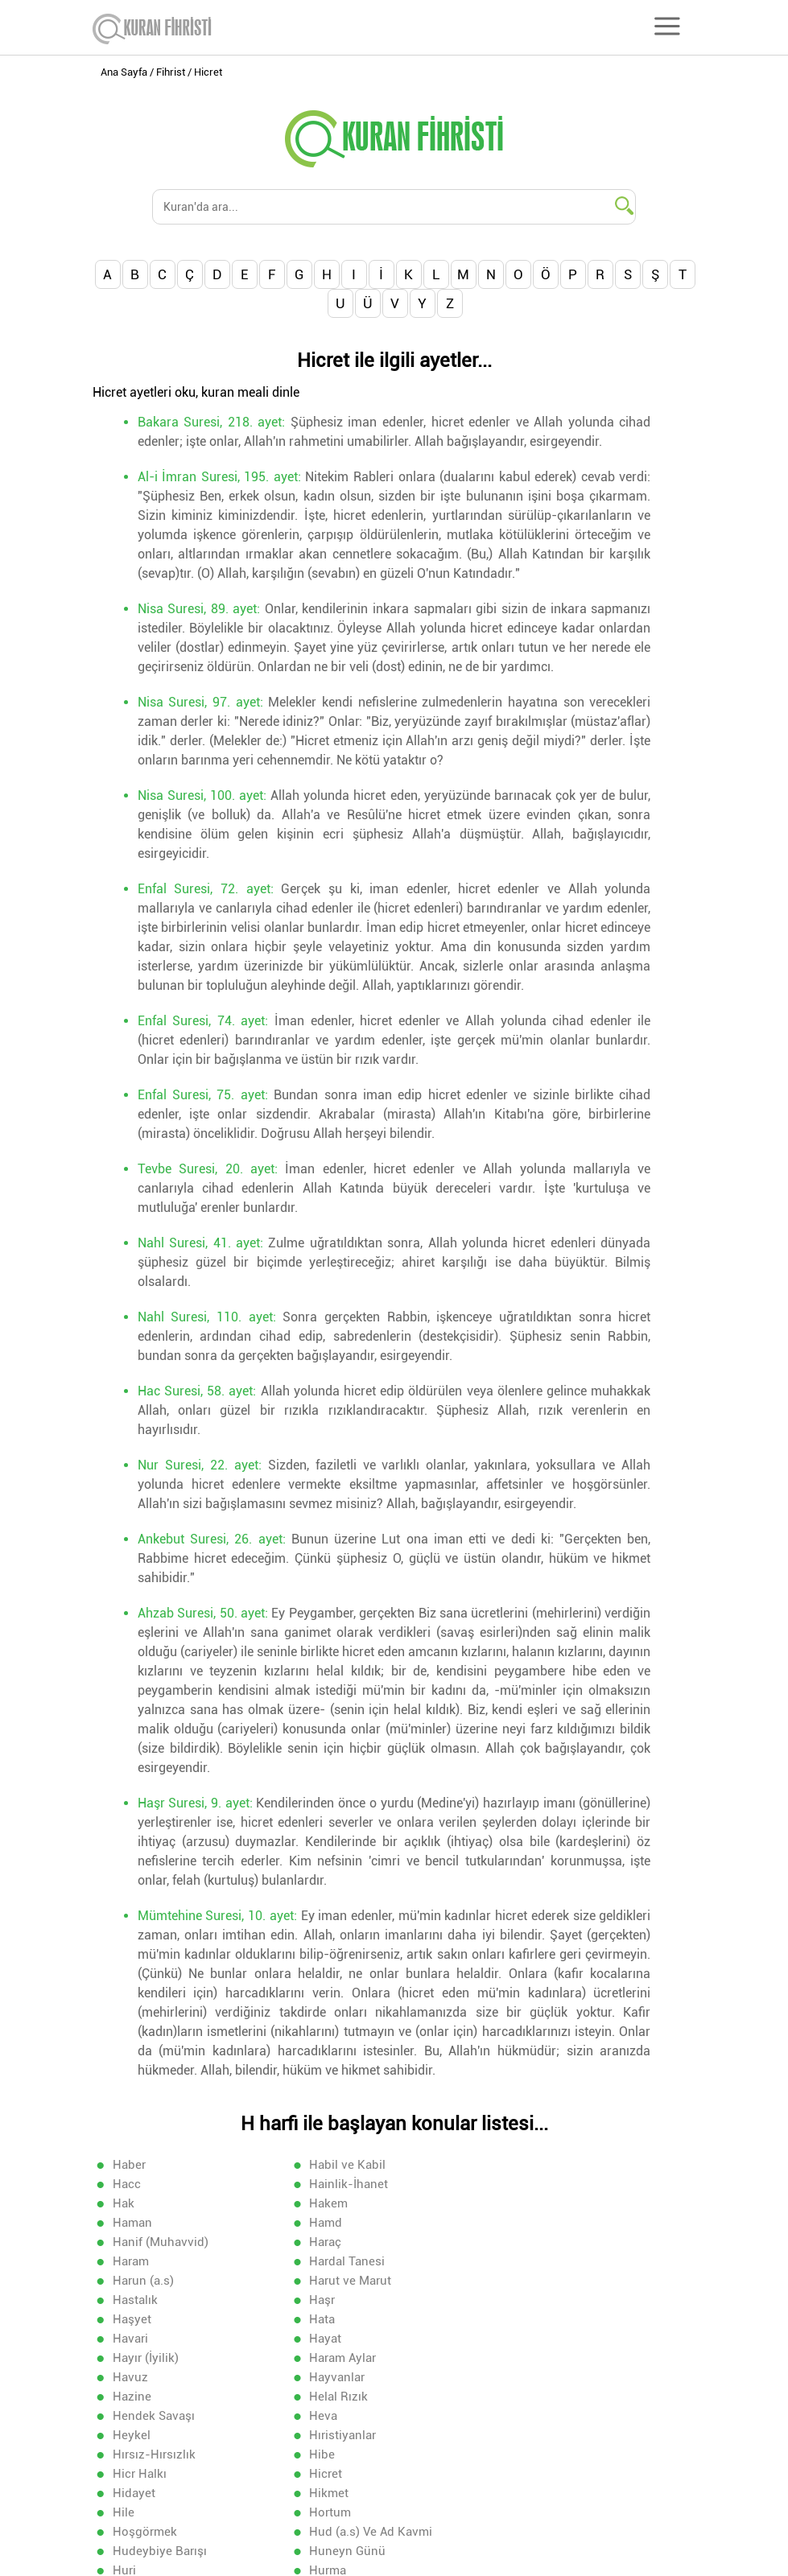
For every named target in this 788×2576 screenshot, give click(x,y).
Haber (129, 2164)
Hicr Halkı (528, 2357)
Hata (514, 2260)
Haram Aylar (146, 2299)
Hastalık (524, 2241)
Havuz (324, 2299)
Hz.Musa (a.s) (539, 2473)
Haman (132, 2202)
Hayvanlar (529, 2299)
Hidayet (328, 2376)
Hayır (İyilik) (534, 2280)
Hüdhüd (329, 2453)
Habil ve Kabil (345, 2164)
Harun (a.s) (143, 2241)
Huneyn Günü (539, 2415)
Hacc (515, 2164)
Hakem (520, 2183)
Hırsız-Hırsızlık (154, 2357)
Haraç (129, 2222)
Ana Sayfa (124, 72)
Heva (127, 2338)
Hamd (323, 2202)
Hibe (319, 2357)
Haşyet (326, 2260)
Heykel (325, 2338)
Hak (317, 2183)
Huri (124, 2434)
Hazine (132, 2318)
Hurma (325, 2434)
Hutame (134, 2453)
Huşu (516, 2434)
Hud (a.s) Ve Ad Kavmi (174, 2415)
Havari (130, 2280)
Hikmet (521, 2376)
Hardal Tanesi (539, 2222)
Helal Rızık (336, 2318)
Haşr (125, 2260)
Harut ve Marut (348, 2241)
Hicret (129, 2376)
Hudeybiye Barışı (354, 2415)
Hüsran (327, 2473)
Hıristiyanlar (534, 2338)
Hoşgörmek (533, 2395)
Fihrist (170, 72)
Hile (123, 2395)
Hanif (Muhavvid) (549, 2202)
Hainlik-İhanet (152, 2183)
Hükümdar (142, 2473)
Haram (325, 2222)
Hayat (323, 2280)
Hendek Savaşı (542, 2318)
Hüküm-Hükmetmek (557, 2453)
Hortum (328, 2395)
